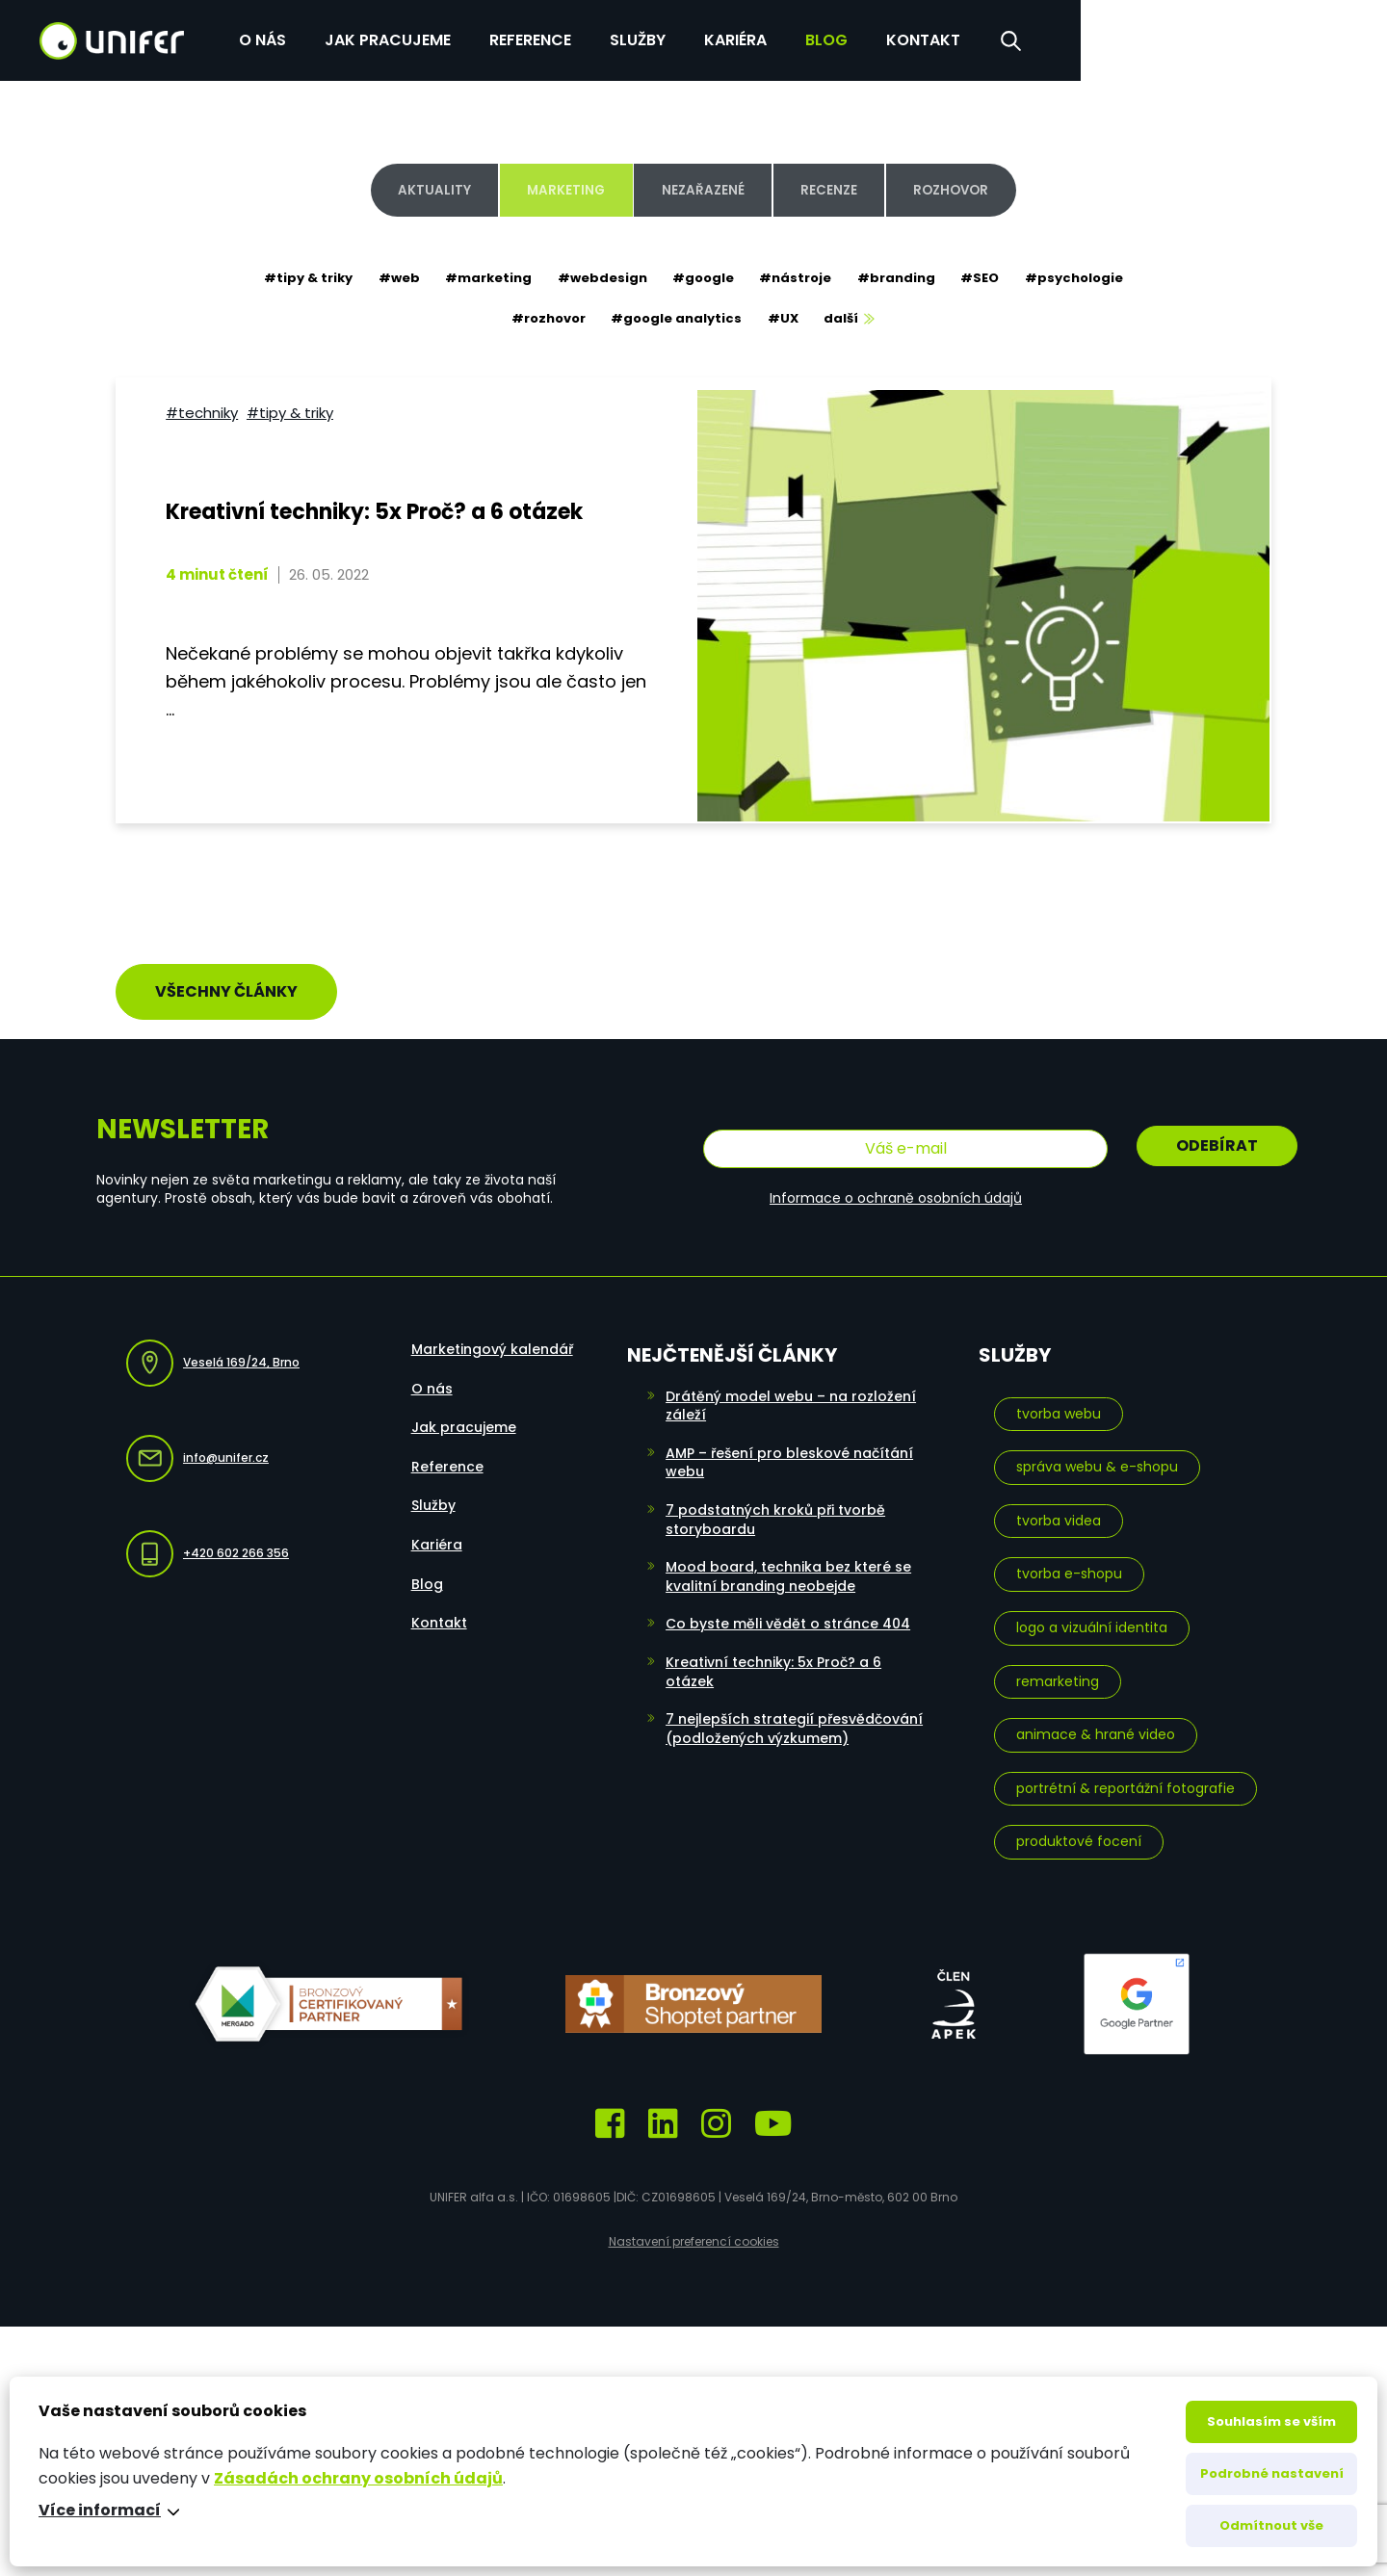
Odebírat (1217, 1132)
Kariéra (1037, 38)
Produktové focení (1078, 1824)
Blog (1128, 38)
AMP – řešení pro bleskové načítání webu (789, 1444)
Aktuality (406, 188)
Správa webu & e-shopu (1097, 1449)
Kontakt (1225, 38)
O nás (564, 38)
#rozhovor (544, 322)
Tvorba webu (1058, 1395)
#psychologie (1087, 279)
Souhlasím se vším (1271, 2421)
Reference (832, 38)
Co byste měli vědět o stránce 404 (788, 1606)
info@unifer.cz (197, 1441)
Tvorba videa (1058, 1502)
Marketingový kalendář (492, 1331)
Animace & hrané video (1095, 1717)
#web (388, 279)
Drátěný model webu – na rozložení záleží (791, 1387)
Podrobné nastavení (1272, 2473)
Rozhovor (977, 188)
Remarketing (1057, 1663)
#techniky (200, 406)
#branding (903, 279)
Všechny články (226, 978)
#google (703, 279)
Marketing (550, 188)
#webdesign (598, 279)
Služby (939, 38)
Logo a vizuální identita (1091, 1609)
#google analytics (675, 322)
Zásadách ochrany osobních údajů (358, 2478)
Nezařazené (701, 188)
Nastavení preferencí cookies (694, 2224)
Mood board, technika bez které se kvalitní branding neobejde (788, 1559)
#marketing (481, 279)
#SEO (990, 279)
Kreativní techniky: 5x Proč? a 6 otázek (773, 1653)
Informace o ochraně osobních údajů (896, 1179)
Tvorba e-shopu (1069, 1556)
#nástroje (799, 279)
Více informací (100, 2510)
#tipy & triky (294, 279)
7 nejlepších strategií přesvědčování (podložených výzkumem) (794, 1711)
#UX (785, 322)
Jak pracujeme (689, 38)
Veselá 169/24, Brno (213, 1345)
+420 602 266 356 (207, 1536)
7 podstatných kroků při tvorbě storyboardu (775, 1501)
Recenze (840, 188)
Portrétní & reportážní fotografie (1125, 1770)
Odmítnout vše (1271, 2525)
